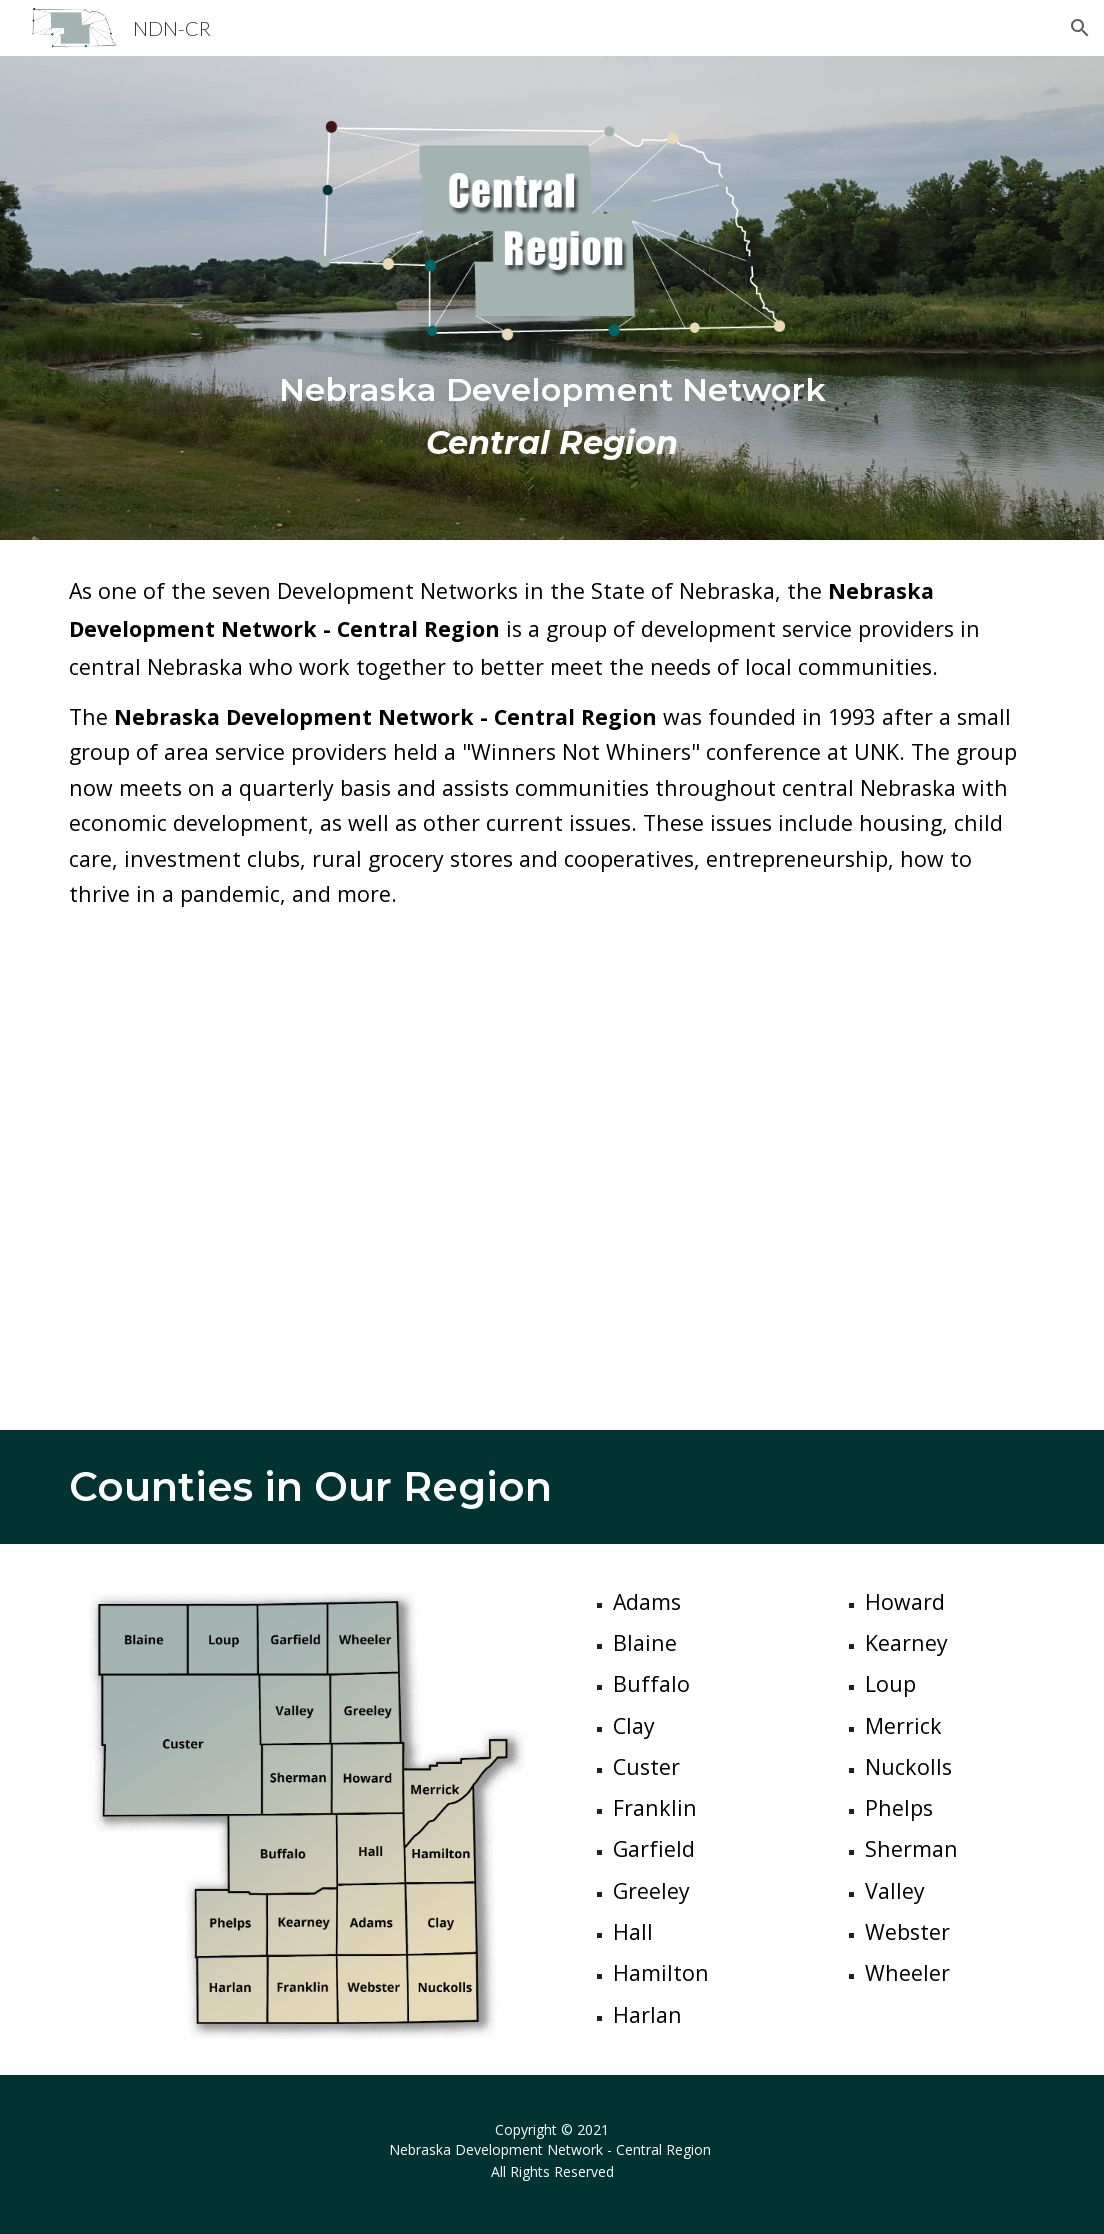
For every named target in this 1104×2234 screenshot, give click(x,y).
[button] (1080, 28)
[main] (552, 416)
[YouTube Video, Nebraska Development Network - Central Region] (552, 1187)
